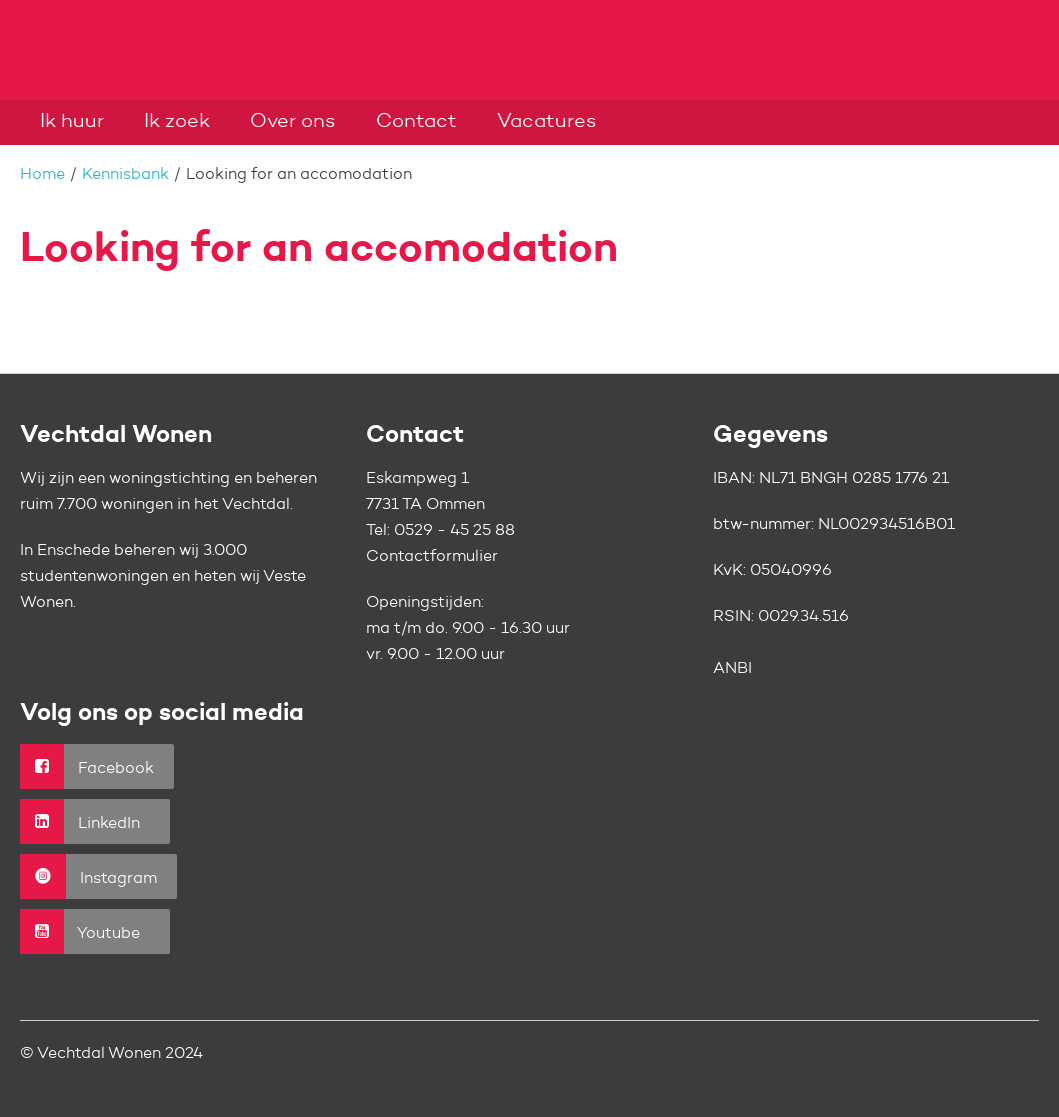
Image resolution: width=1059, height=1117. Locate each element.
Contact (416, 122)
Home (42, 175)
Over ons (293, 122)
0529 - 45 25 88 (454, 531)
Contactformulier (432, 557)
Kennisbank (125, 175)
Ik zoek (177, 122)
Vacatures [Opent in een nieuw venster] (547, 122)
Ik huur (72, 122)
